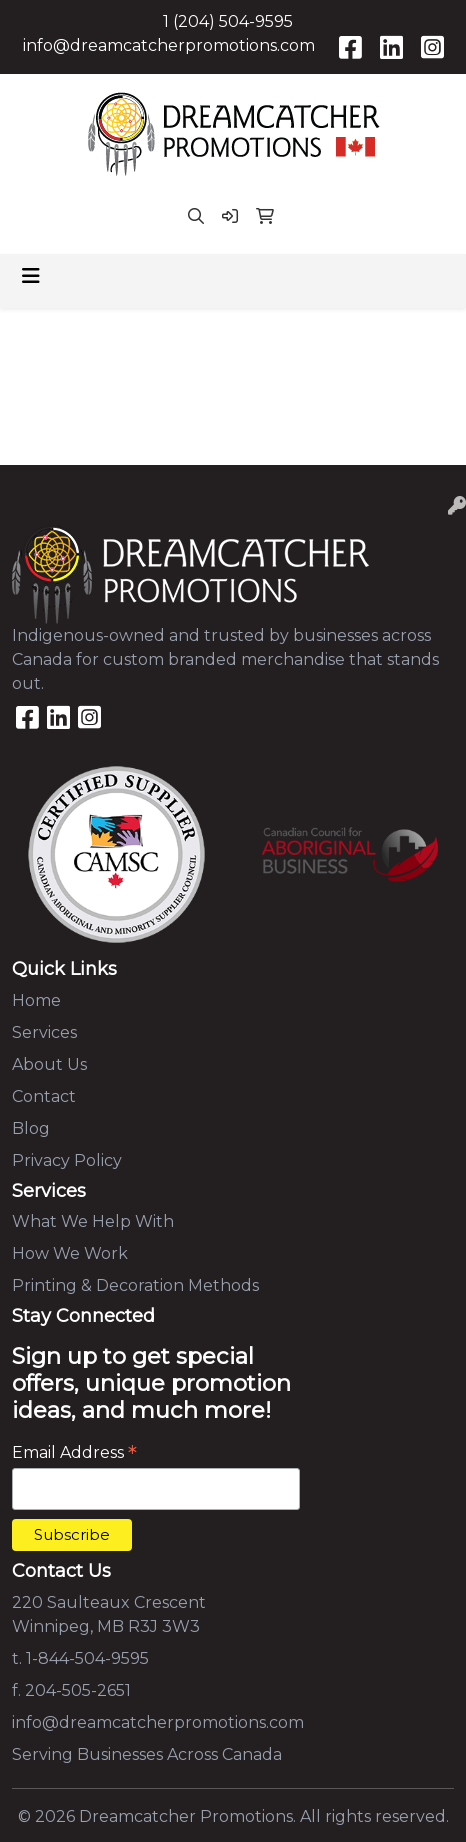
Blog (31, 1128)
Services (44, 1032)
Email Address (74, 1452)
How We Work (70, 1253)
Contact (44, 1096)
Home (36, 1000)
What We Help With (93, 1221)
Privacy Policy (67, 1160)
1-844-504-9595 (87, 1658)
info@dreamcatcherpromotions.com (169, 45)
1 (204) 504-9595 (228, 21)
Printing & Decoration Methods (135, 1285)
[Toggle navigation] (31, 276)
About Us (49, 1064)
